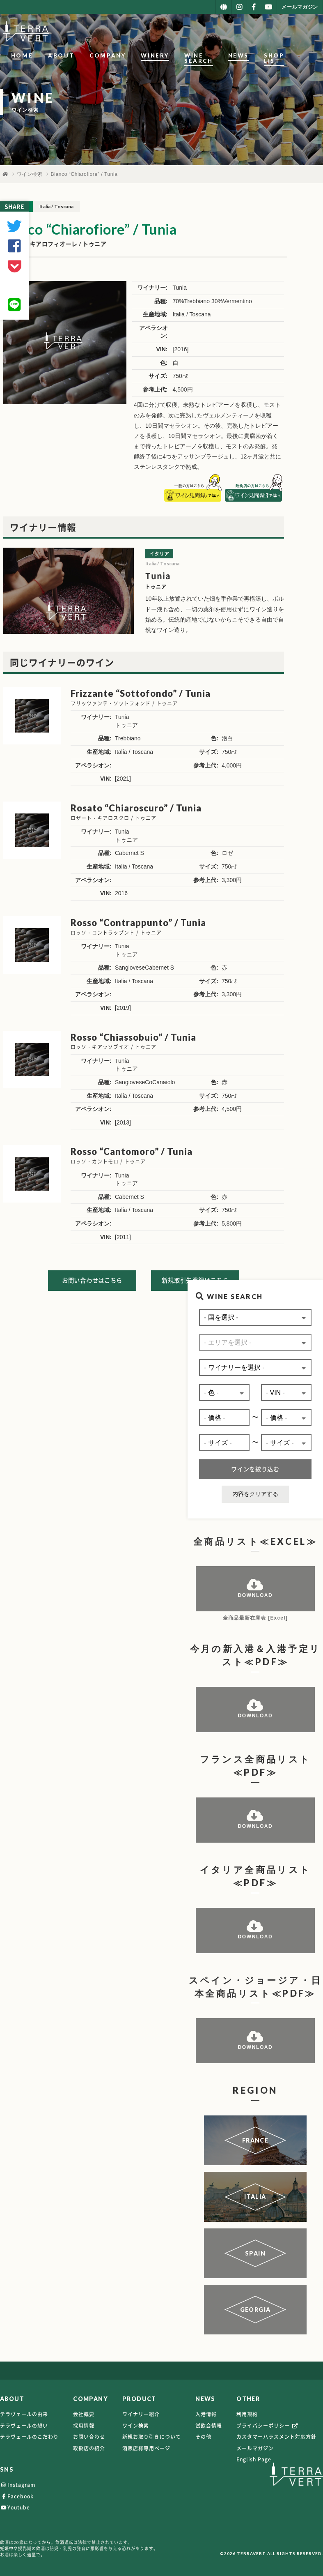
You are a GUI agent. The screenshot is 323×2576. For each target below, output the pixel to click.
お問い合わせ (89, 2438)
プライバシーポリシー (267, 2427)
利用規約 (247, 2416)
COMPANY (104, 55)
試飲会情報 (208, 2427)
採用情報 (83, 2427)
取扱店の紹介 (89, 2450)
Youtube (15, 2509)
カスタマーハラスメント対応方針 (276, 2438)
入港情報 (206, 2416)
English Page (253, 2461)
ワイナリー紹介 (141, 2416)
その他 (203, 2438)
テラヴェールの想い (24, 2427)
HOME (19, 55)
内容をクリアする (255, 1495)
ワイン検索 (30, 174)
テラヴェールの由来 (24, 2416)
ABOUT (58, 55)
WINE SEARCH (206, 55)
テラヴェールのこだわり (29, 2438)
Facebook (17, 2498)
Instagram (17, 2487)
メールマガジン (255, 2450)
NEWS (256, 55)
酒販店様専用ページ (146, 2450)
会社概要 (83, 2416)
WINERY (151, 55)
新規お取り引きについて (151, 2438)
